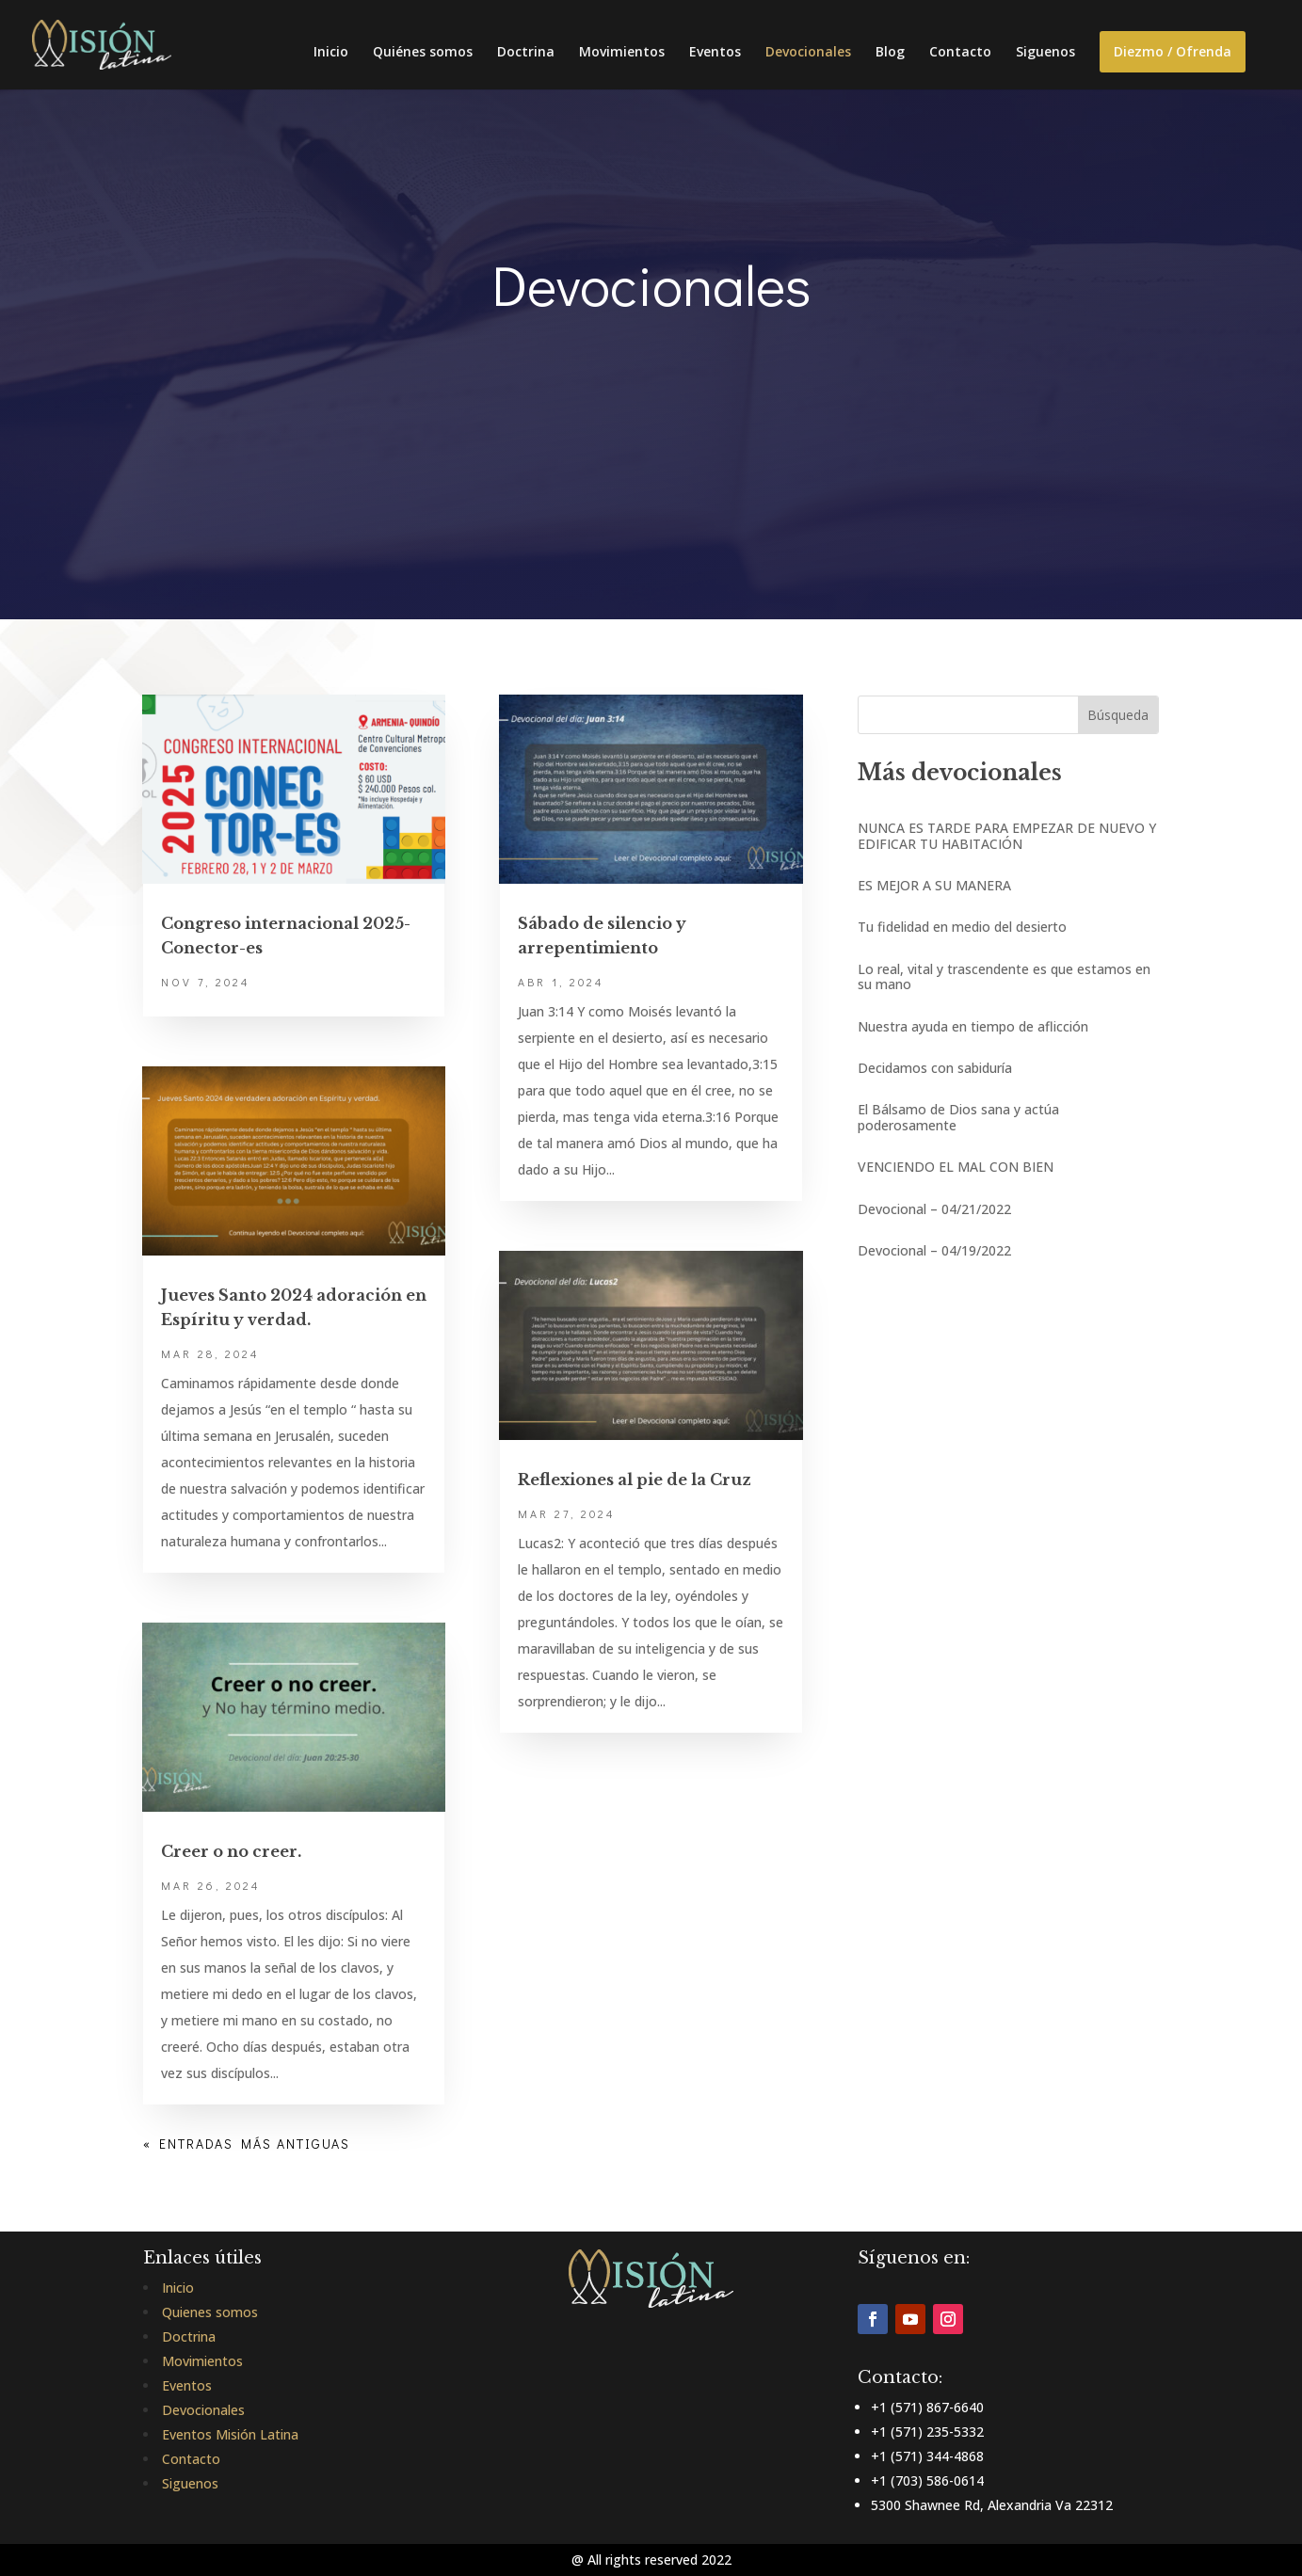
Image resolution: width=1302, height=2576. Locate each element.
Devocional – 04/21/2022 (934, 1209)
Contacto (960, 52)
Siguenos (1045, 52)
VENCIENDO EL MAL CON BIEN (955, 1167)
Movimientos (622, 52)
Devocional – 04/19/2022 (934, 1250)
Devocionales (808, 52)
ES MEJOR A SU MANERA (934, 885)
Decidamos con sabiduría (935, 1068)
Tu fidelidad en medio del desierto (962, 927)
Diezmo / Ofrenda (1172, 51)
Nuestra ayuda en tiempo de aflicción (973, 1026)
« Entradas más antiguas (246, 2143)
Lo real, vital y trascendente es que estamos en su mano (1004, 976)
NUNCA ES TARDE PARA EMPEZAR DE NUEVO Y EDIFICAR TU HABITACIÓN (1007, 835)
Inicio (330, 52)
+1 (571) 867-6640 (927, 2407)
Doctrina (526, 52)
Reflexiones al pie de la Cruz (634, 1479)
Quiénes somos (423, 52)
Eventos (715, 52)
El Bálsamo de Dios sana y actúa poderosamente (958, 1116)
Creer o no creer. (231, 1851)
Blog (890, 52)
